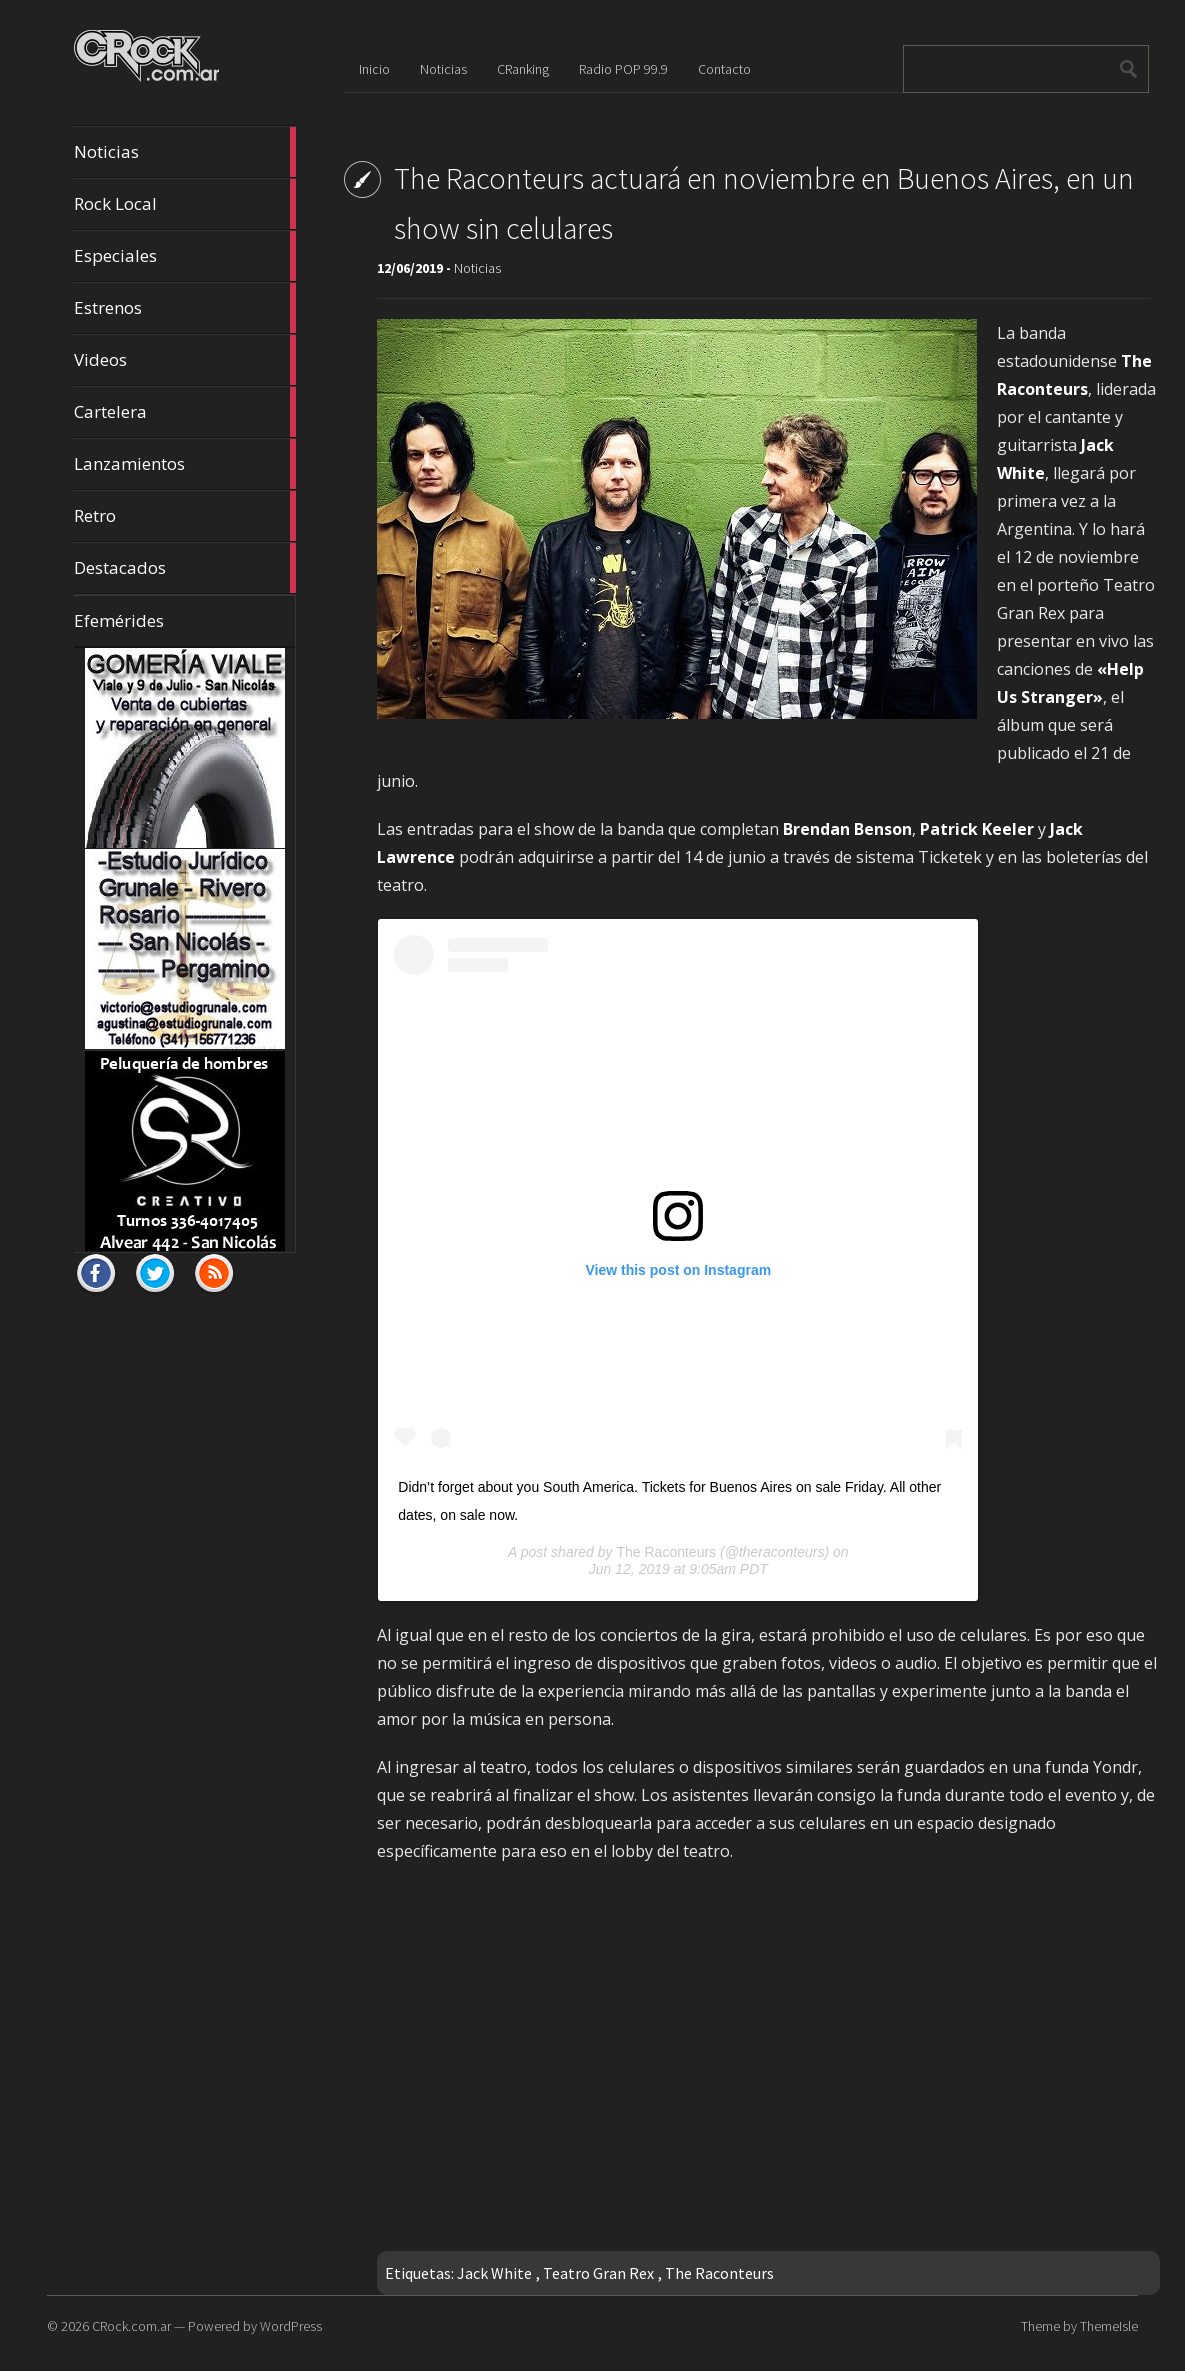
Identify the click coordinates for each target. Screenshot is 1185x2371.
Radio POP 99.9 (623, 69)
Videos (185, 360)
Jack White (494, 2273)
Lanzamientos (185, 464)
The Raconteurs (666, 1552)
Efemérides (119, 620)
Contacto (724, 69)
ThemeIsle (1109, 2326)
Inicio (374, 69)
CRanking (523, 69)
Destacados (185, 568)
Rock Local (185, 204)
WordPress (291, 2326)
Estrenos (185, 308)
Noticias (185, 152)
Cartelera (185, 412)
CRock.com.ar (131, 2326)
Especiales (185, 256)
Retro (185, 516)
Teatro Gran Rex (598, 2273)
